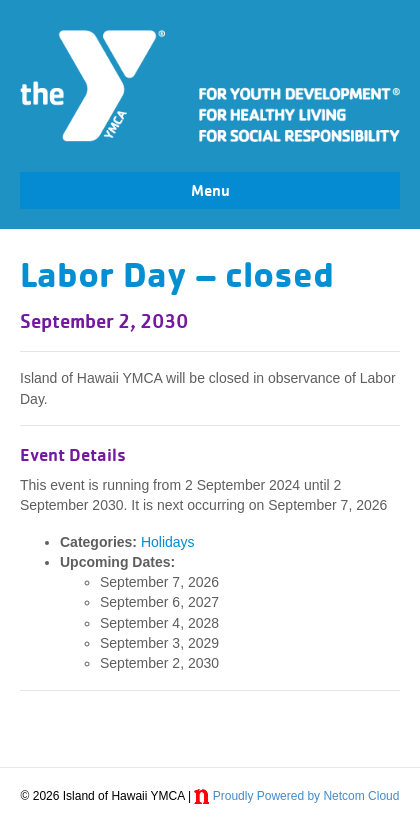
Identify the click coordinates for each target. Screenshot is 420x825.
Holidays (168, 542)
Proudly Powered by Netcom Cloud (306, 796)
